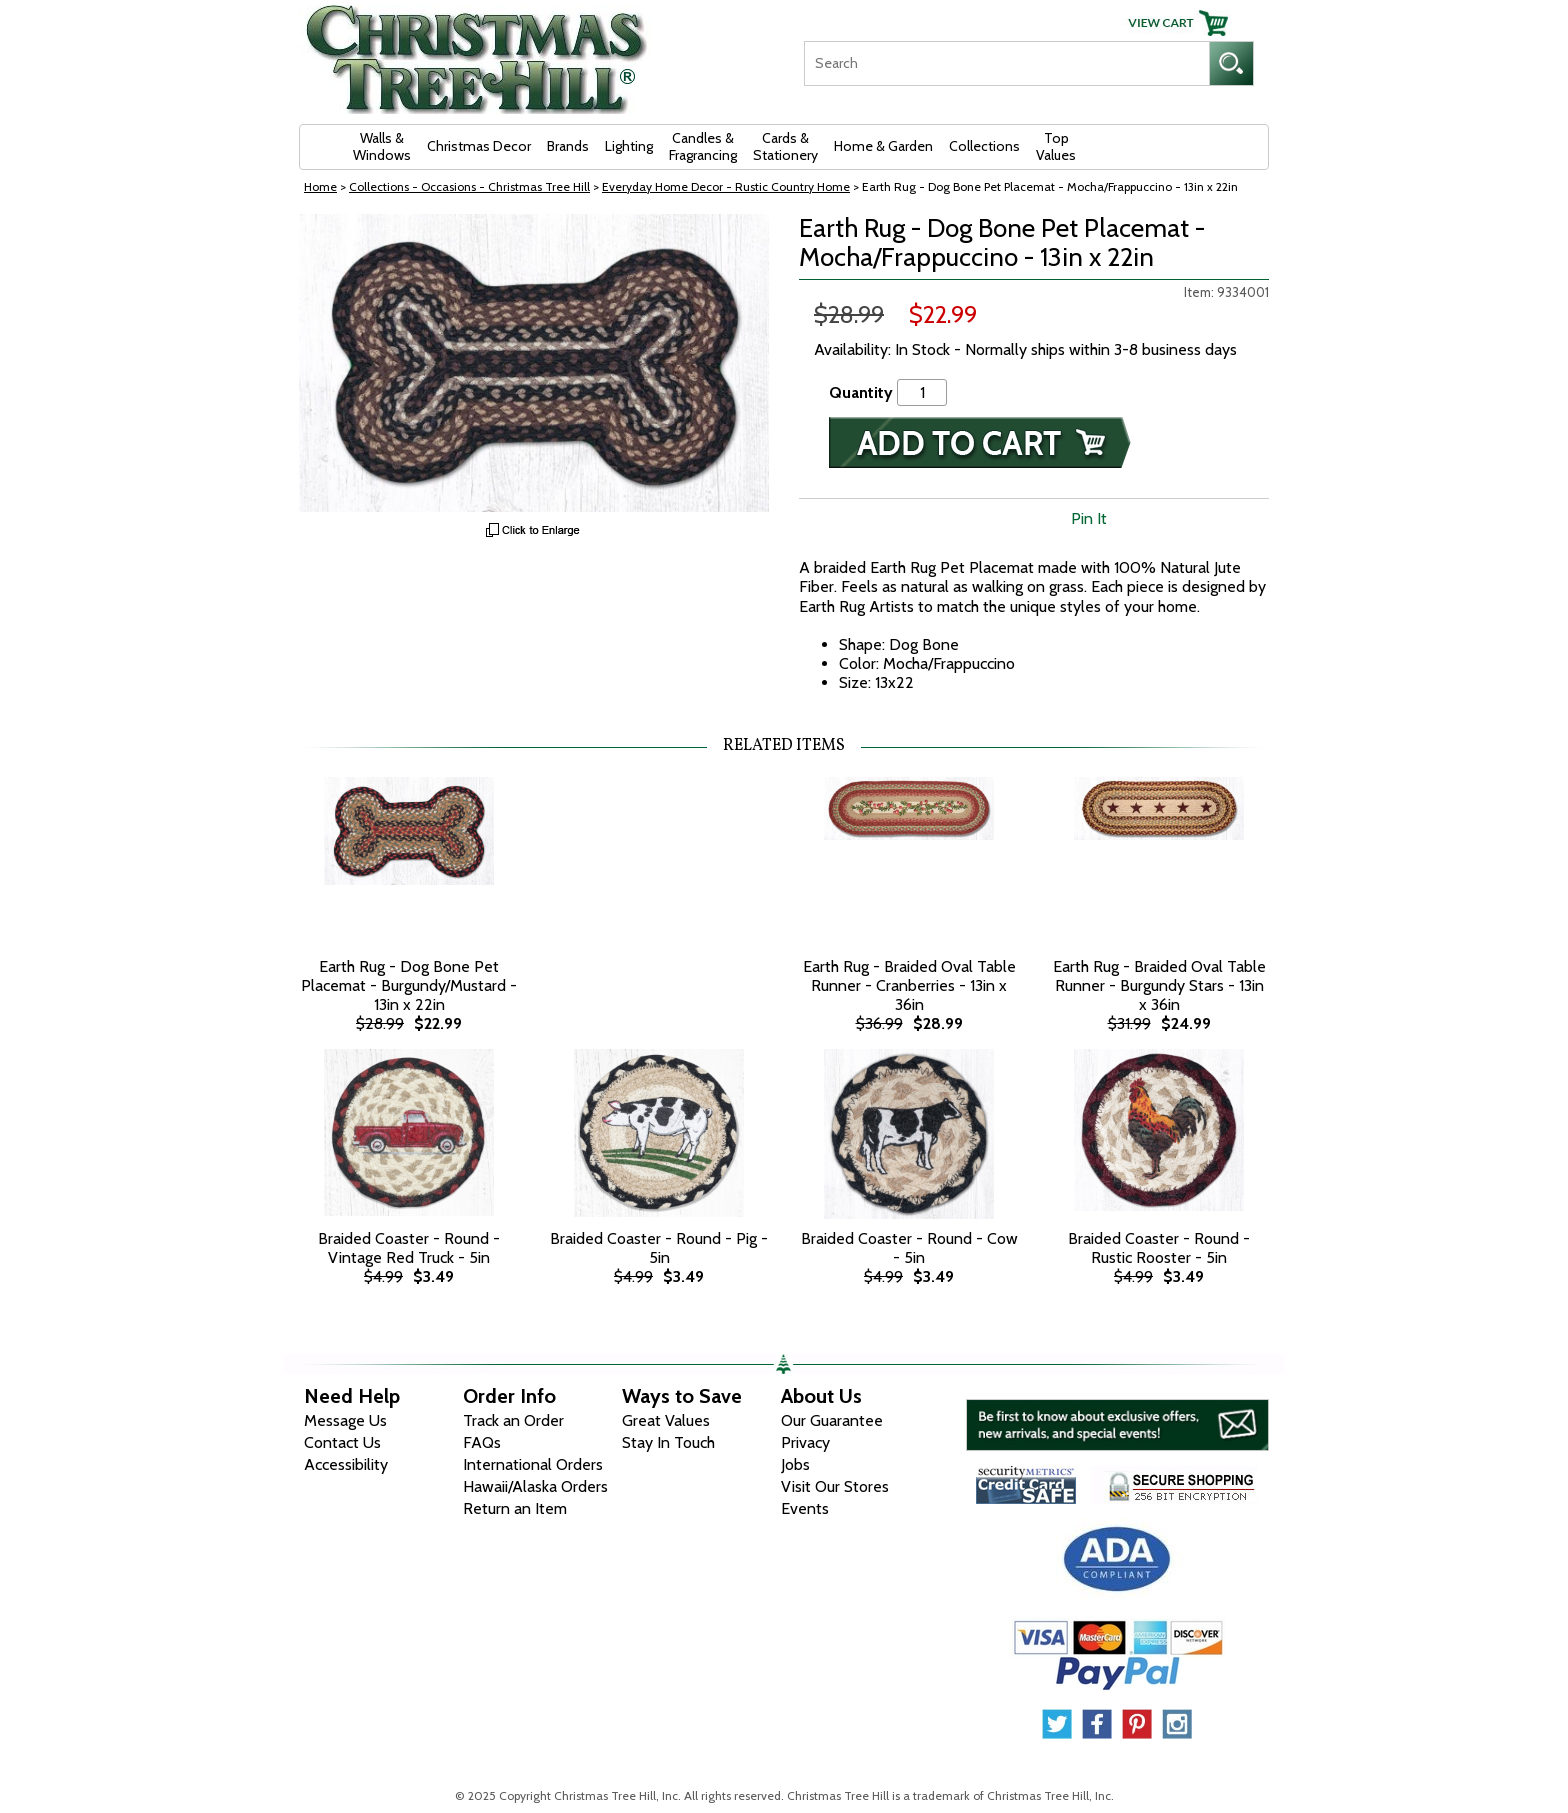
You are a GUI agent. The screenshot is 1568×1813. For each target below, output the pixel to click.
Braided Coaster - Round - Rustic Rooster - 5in (1159, 1248)
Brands (568, 146)
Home (320, 186)
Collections (984, 146)
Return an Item (515, 1508)
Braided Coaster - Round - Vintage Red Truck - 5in (409, 1248)
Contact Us (342, 1442)
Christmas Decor (479, 146)
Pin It (1089, 518)
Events (805, 1508)
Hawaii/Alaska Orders (535, 1486)
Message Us (345, 1420)
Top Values (1056, 146)
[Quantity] (922, 392)
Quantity (861, 392)
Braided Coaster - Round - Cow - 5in (909, 1248)
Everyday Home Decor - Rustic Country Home (726, 186)
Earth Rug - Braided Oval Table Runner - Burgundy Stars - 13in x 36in (1159, 985)
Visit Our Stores (835, 1486)
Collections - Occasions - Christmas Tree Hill (469, 186)
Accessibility (346, 1464)
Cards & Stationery (785, 146)
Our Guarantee (832, 1420)
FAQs (482, 1442)
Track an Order (513, 1420)
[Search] (1006, 63)
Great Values (666, 1420)
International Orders (533, 1464)
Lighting (629, 146)
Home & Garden (883, 146)
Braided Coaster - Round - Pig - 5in (659, 1248)
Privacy (805, 1442)
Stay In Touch (668, 1442)
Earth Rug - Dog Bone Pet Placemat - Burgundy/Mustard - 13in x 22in (409, 985)
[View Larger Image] (534, 363)
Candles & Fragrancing (703, 146)
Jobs (795, 1464)
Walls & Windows (382, 146)
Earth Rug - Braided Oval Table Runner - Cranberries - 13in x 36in (909, 985)
